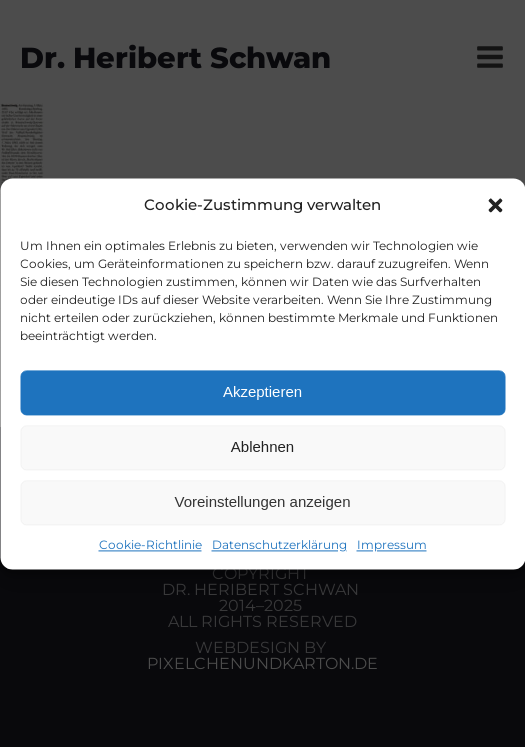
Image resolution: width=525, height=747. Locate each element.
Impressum (392, 544)
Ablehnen (262, 446)
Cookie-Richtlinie (150, 544)
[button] (495, 205)
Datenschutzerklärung (279, 544)
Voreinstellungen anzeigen (263, 501)
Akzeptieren (262, 391)
